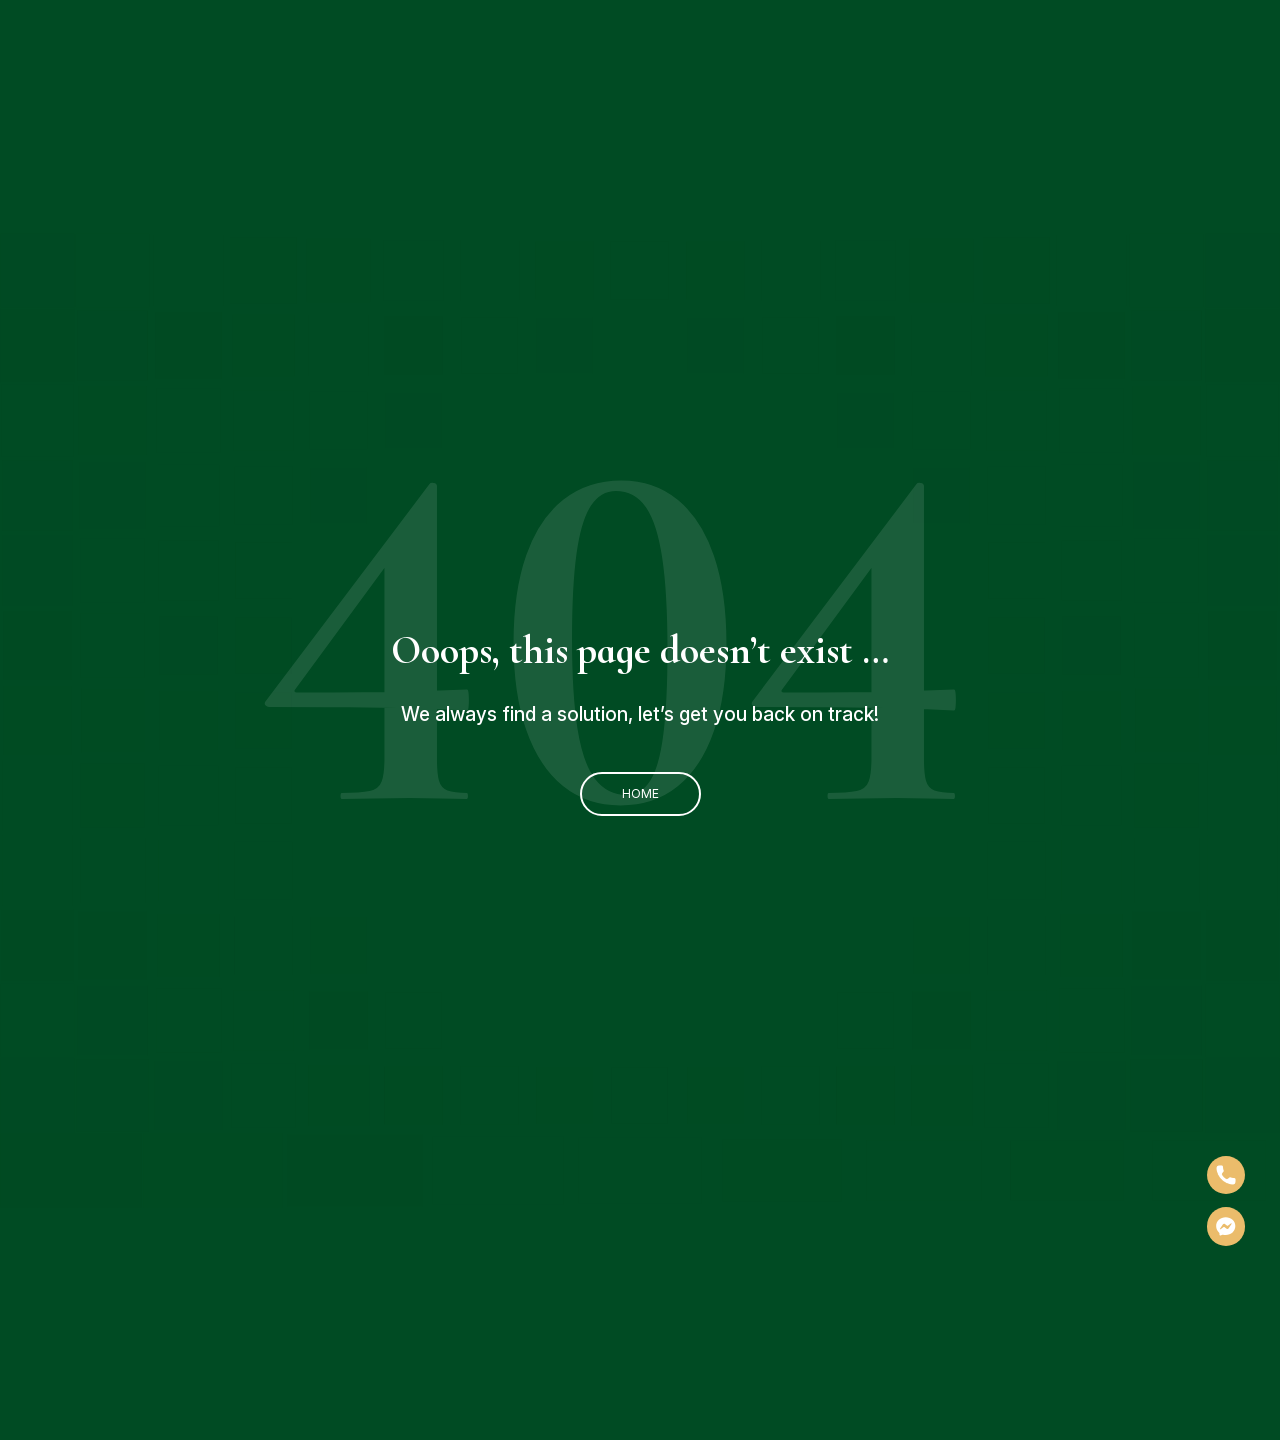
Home (640, 793)
